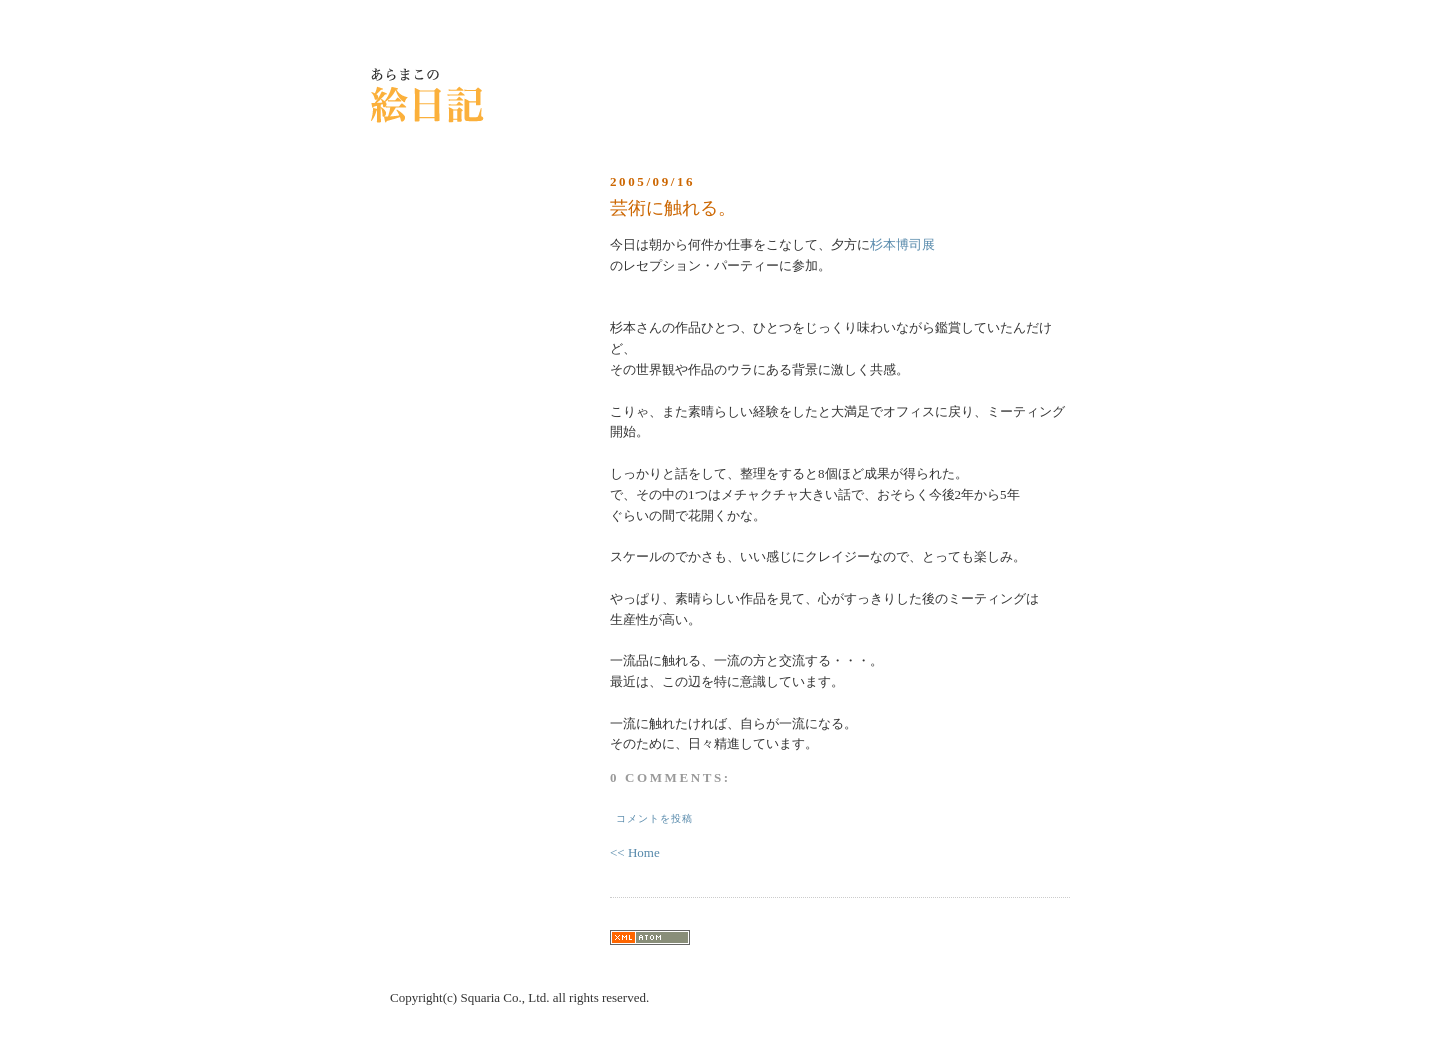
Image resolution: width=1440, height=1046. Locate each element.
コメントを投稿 (654, 818)
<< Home (635, 852)
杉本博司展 (902, 244)
